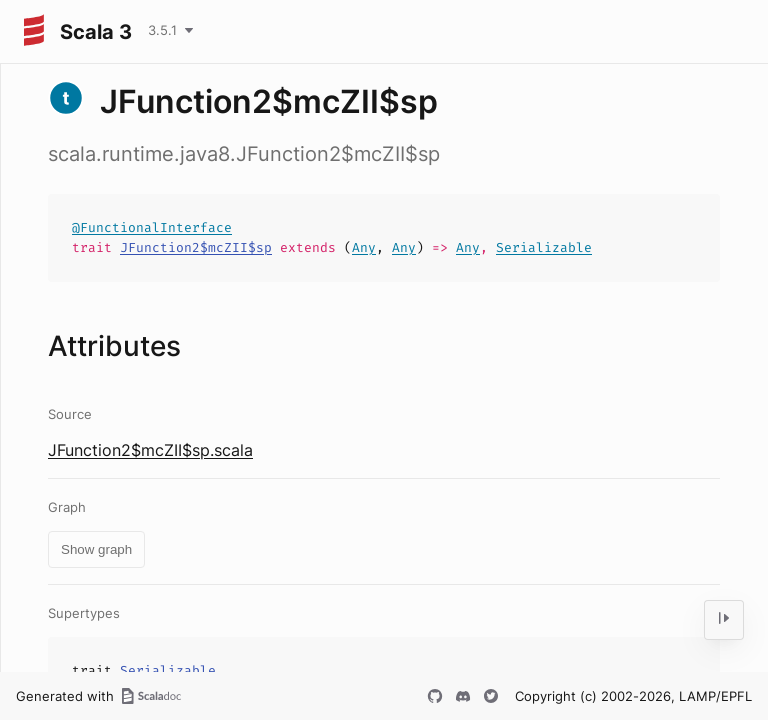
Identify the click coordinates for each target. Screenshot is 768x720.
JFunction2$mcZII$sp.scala (150, 450)
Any (364, 247)
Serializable (544, 247)
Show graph (96, 549)
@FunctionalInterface (152, 227)
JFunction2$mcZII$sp (196, 247)
